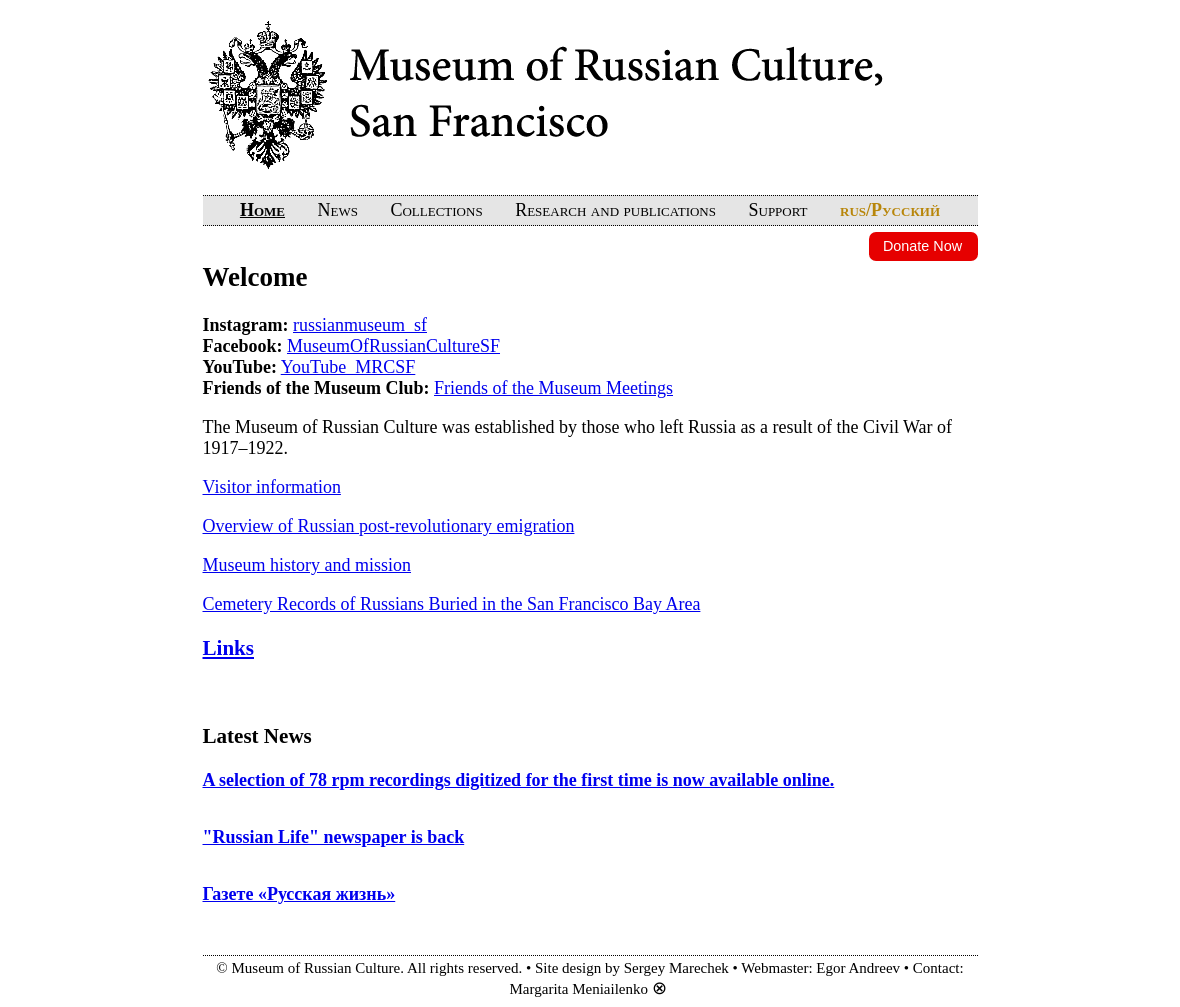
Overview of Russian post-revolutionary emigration (389, 526)
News (338, 210)
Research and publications (615, 210)
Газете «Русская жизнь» (299, 894)
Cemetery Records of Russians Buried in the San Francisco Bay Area (452, 604)
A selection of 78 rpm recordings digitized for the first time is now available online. (519, 780)
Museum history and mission (307, 565)
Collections (436, 210)
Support (777, 210)
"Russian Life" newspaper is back (334, 837)
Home (262, 210)
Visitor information (272, 487)
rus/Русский (890, 210)
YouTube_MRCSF (348, 367)
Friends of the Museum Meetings (553, 388)
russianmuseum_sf (360, 325)
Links (229, 648)
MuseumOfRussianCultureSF (393, 346)
